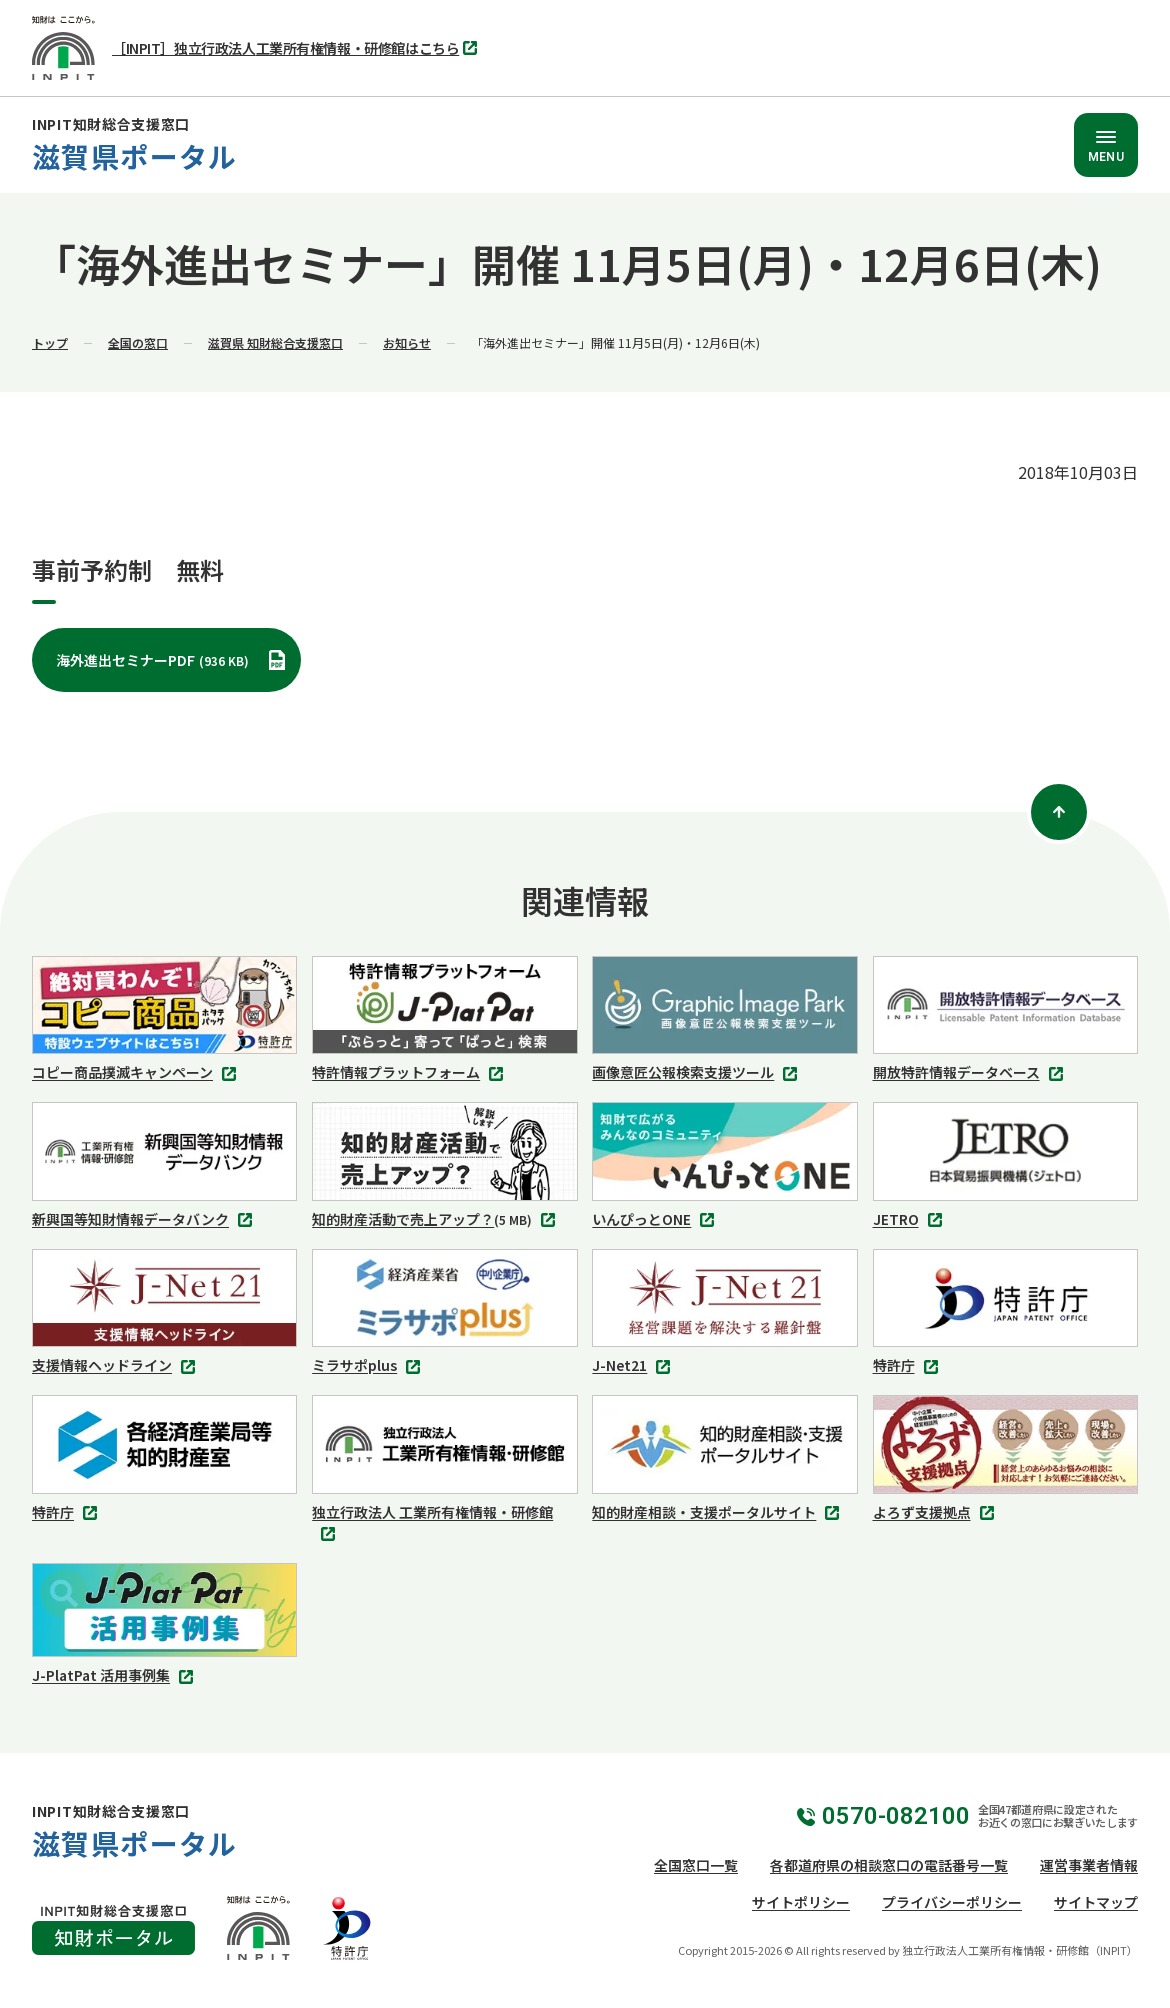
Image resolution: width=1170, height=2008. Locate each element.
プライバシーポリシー (952, 1902)
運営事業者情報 (1089, 1865)
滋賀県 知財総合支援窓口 (275, 342)
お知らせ (407, 342)
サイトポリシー (801, 1902)
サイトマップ (1096, 1902)
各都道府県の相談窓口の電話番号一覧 (889, 1865)
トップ (50, 342)
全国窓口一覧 (696, 1865)
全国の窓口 (138, 342)
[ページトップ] (1059, 812)
